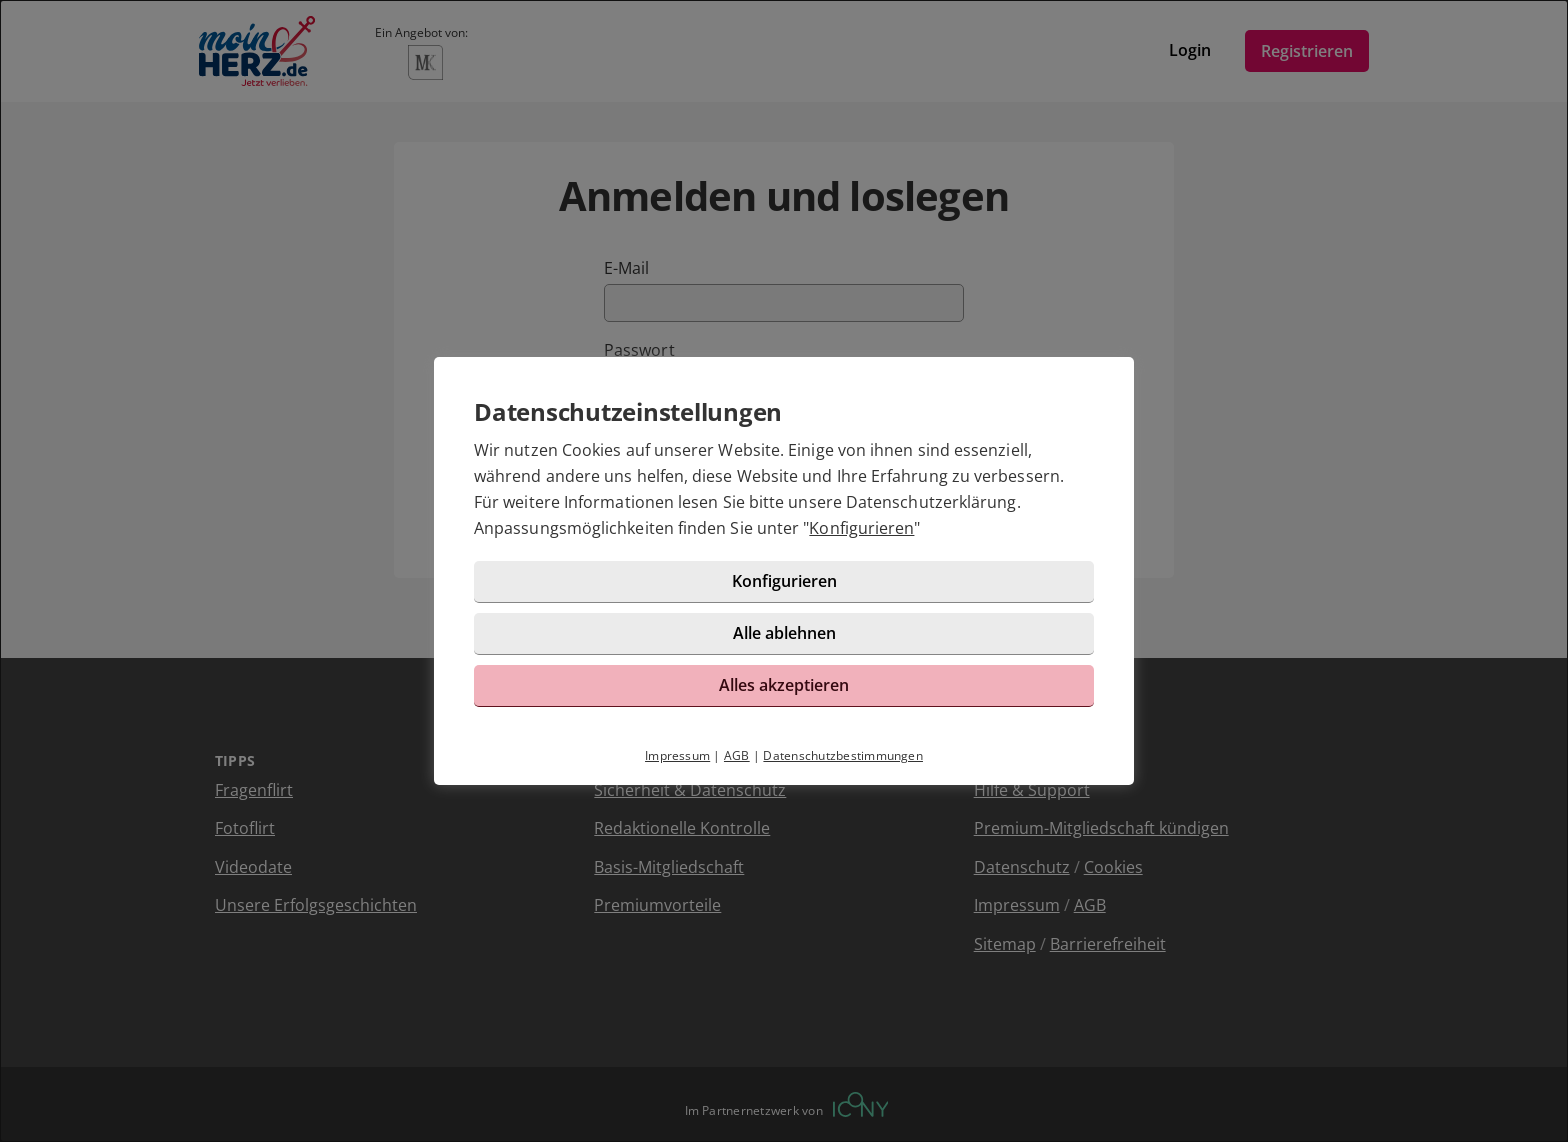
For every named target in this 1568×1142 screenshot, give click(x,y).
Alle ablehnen (784, 633)
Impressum (677, 755)
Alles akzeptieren (784, 685)
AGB (737, 755)
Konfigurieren (861, 528)
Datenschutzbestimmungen (843, 755)
